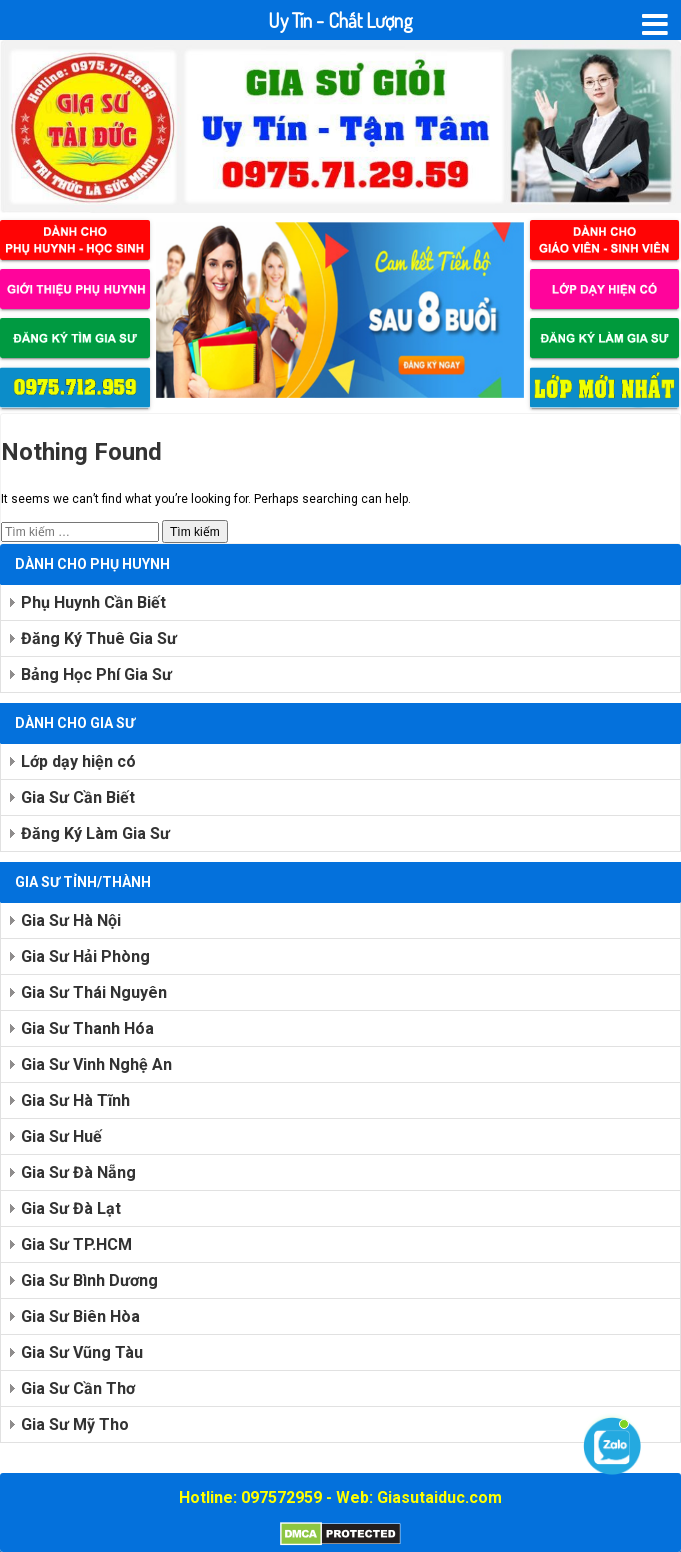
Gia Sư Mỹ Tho (75, 1424)
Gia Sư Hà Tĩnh (75, 1100)
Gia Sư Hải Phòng (85, 956)
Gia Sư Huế (61, 1136)
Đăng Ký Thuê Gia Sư (99, 638)
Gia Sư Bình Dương (89, 1280)
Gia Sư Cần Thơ (78, 1388)
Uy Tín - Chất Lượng (340, 20)
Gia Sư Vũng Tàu (82, 1352)
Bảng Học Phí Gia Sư (96, 674)
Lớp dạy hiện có (78, 761)
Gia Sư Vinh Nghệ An (96, 1064)
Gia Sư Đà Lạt (71, 1208)
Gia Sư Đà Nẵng (78, 1172)
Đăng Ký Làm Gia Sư (95, 833)
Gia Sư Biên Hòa (80, 1316)
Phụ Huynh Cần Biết (93, 602)
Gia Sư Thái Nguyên (94, 992)
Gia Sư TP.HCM (76, 1244)
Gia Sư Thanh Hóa (87, 1028)
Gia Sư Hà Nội (71, 920)
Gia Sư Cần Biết (78, 797)
